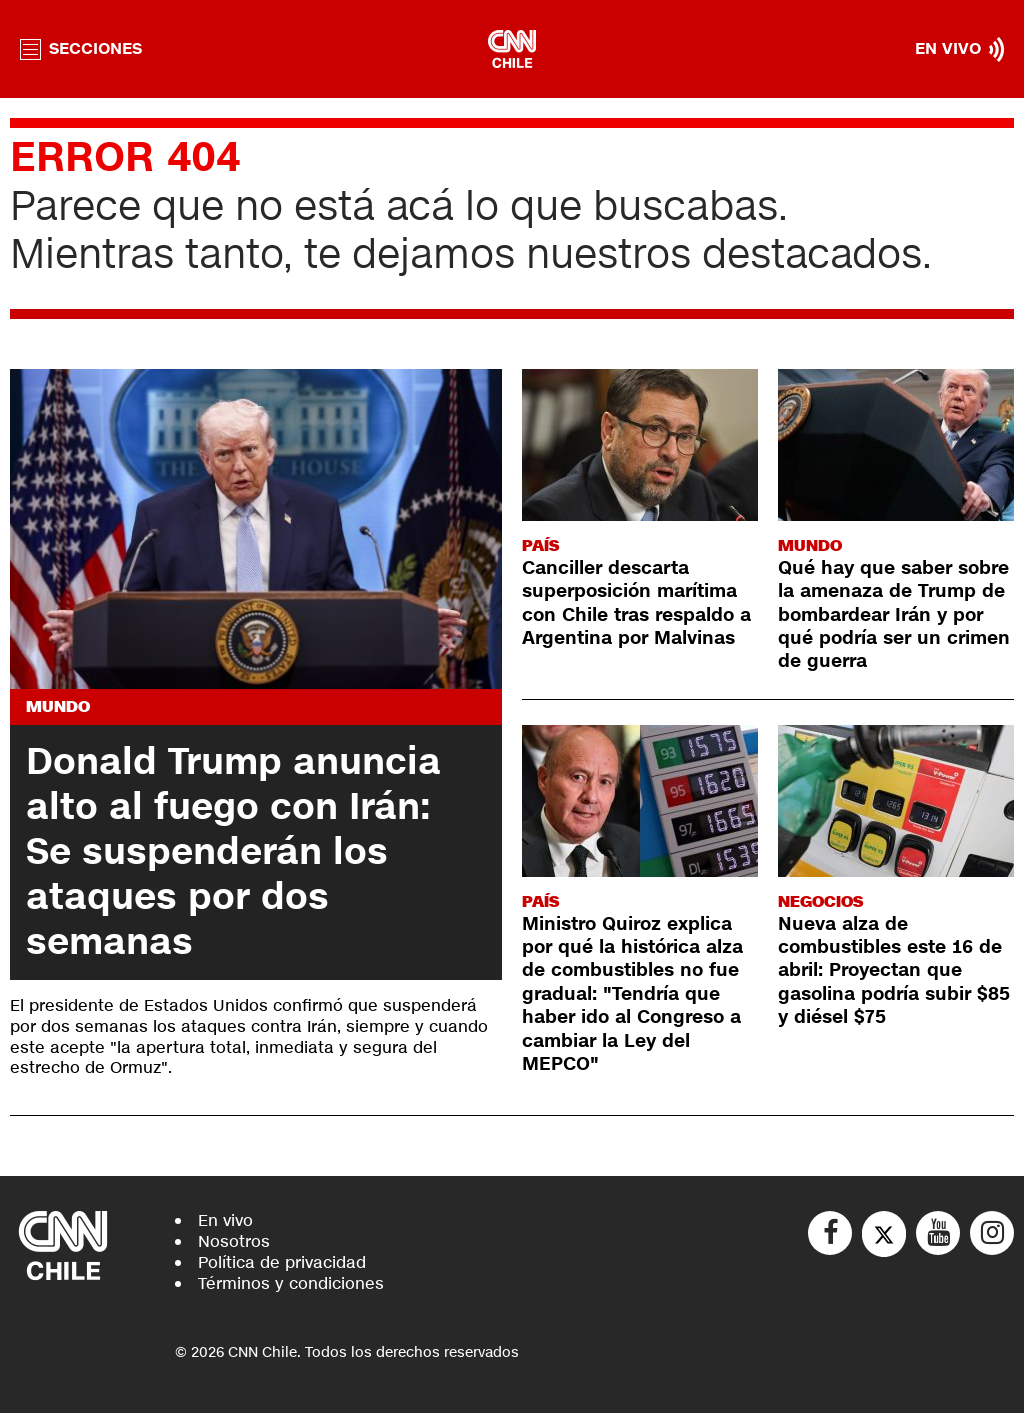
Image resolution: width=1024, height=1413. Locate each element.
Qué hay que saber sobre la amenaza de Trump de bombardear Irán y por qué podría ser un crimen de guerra (894, 615)
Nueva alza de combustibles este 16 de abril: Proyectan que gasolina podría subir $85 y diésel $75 (894, 971)
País (540, 545)
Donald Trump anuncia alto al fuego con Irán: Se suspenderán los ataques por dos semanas (233, 852)
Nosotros (234, 1241)
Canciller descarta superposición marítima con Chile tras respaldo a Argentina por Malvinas (636, 603)
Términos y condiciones (291, 1283)
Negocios (820, 901)
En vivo (225, 1220)
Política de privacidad (282, 1262)
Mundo (58, 706)
